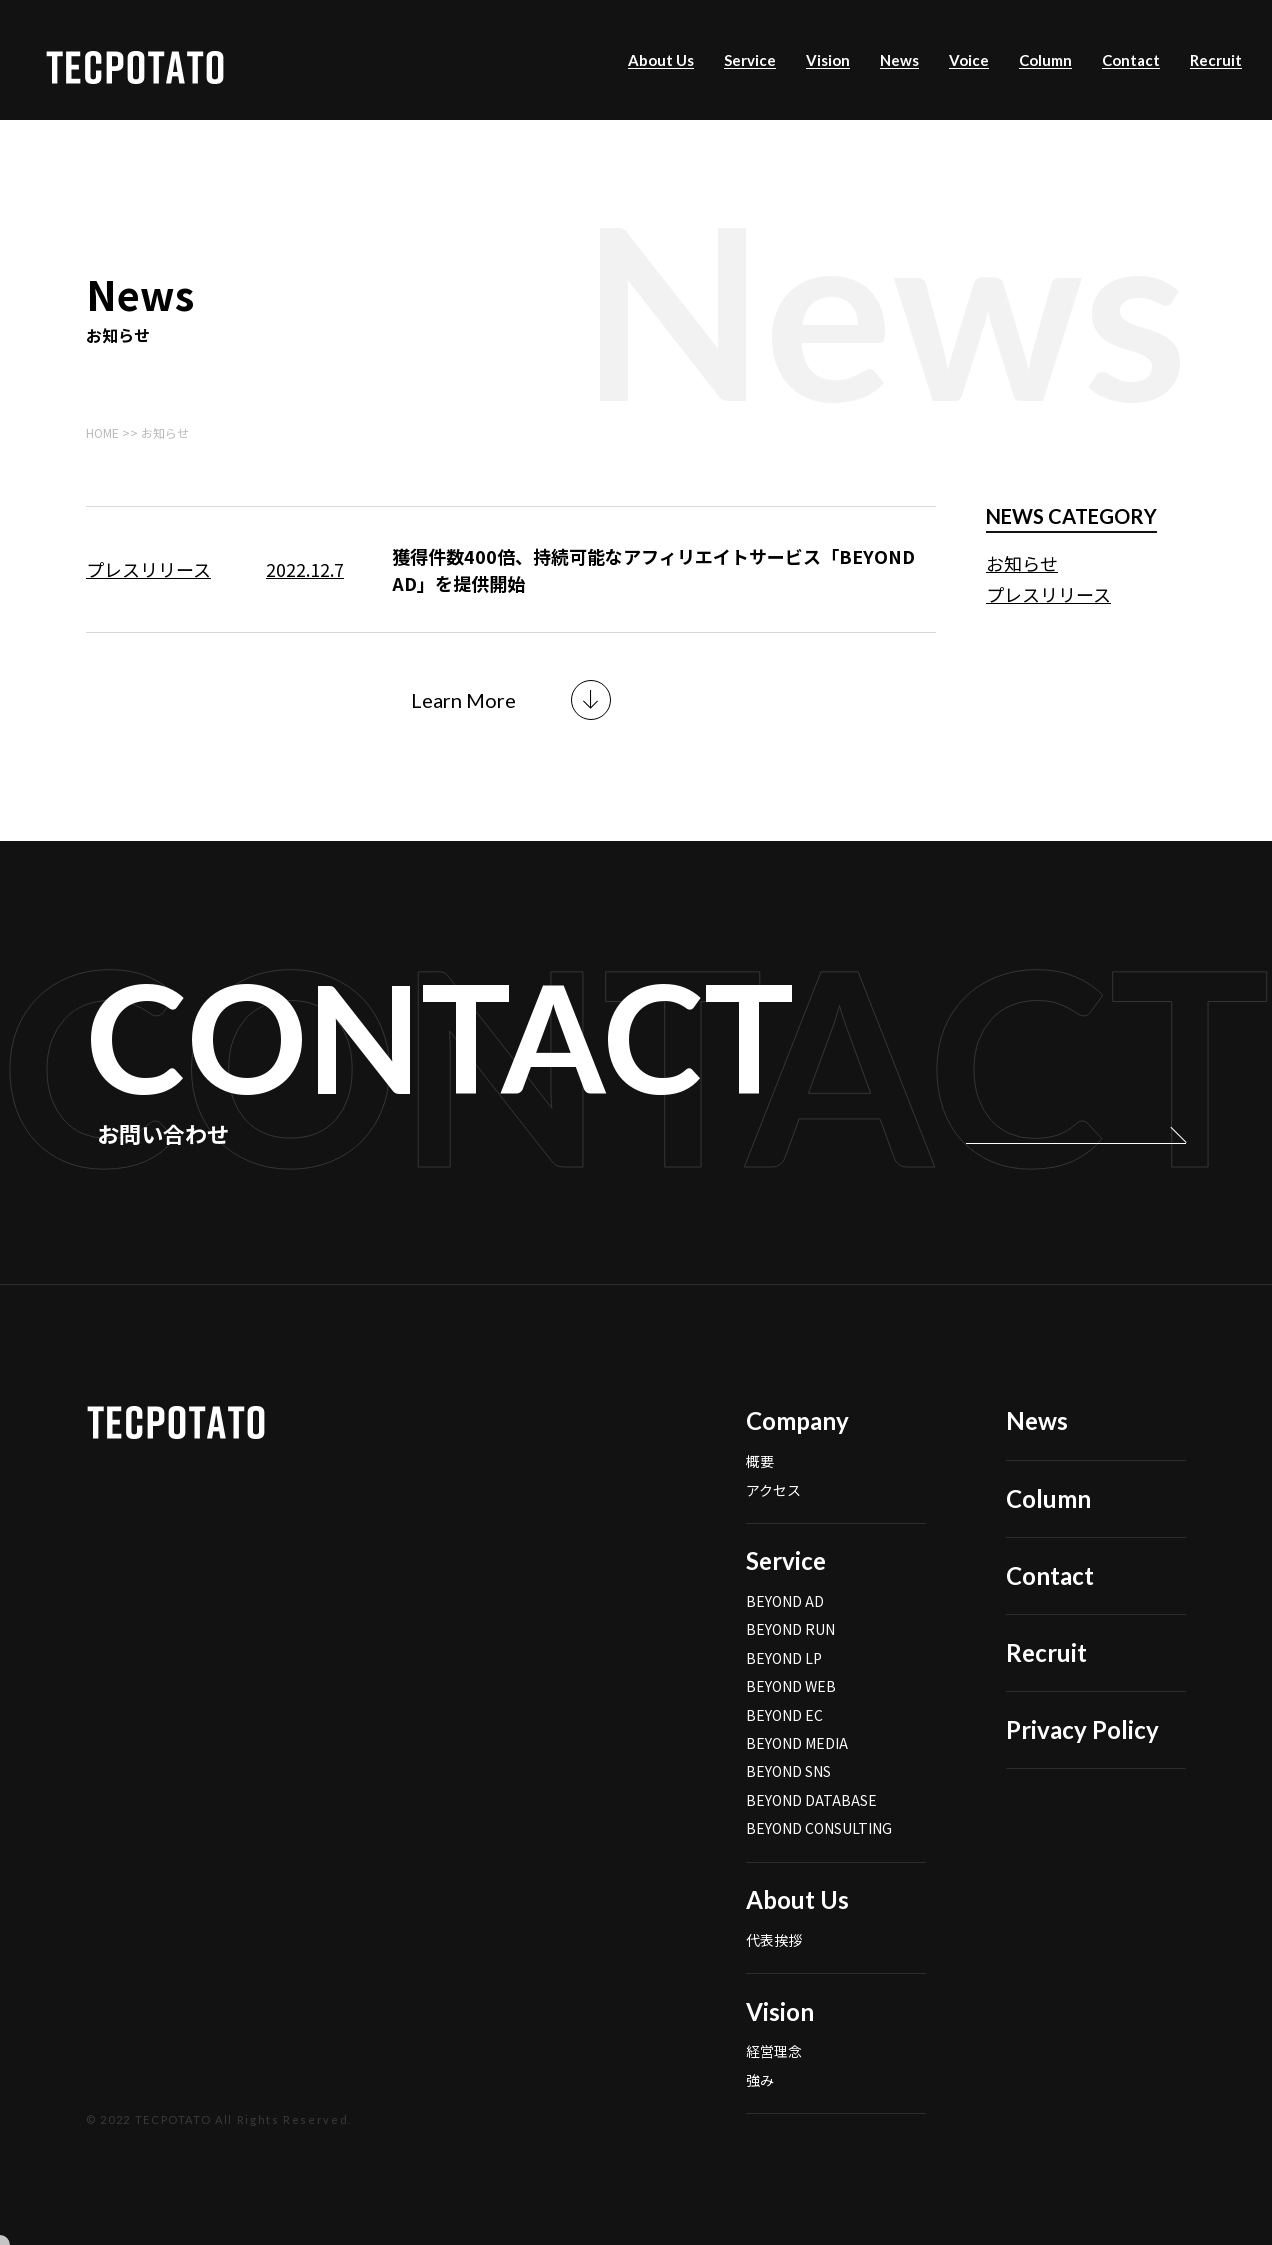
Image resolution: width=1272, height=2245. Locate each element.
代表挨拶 (774, 1968)
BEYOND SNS (788, 1799)
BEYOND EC (784, 1743)
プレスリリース (148, 569)
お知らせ (1022, 563)
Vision (828, 60)
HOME (102, 432)
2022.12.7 (305, 569)
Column (1045, 60)
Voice (969, 60)
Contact (1131, 60)
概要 (760, 1489)
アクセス (773, 1517)
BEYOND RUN (790, 1657)
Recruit (1216, 60)
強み (760, 2108)
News (899, 60)
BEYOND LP (784, 1686)
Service (750, 60)
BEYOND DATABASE (811, 1828)
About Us (661, 60)
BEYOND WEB (791, 1714)
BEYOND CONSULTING (819, 1856)
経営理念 (774, 2079)
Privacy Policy (1082, 1757)
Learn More (463, 700)
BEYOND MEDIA (797, 1771)
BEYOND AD (785, 1629)
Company (797, 1448)
